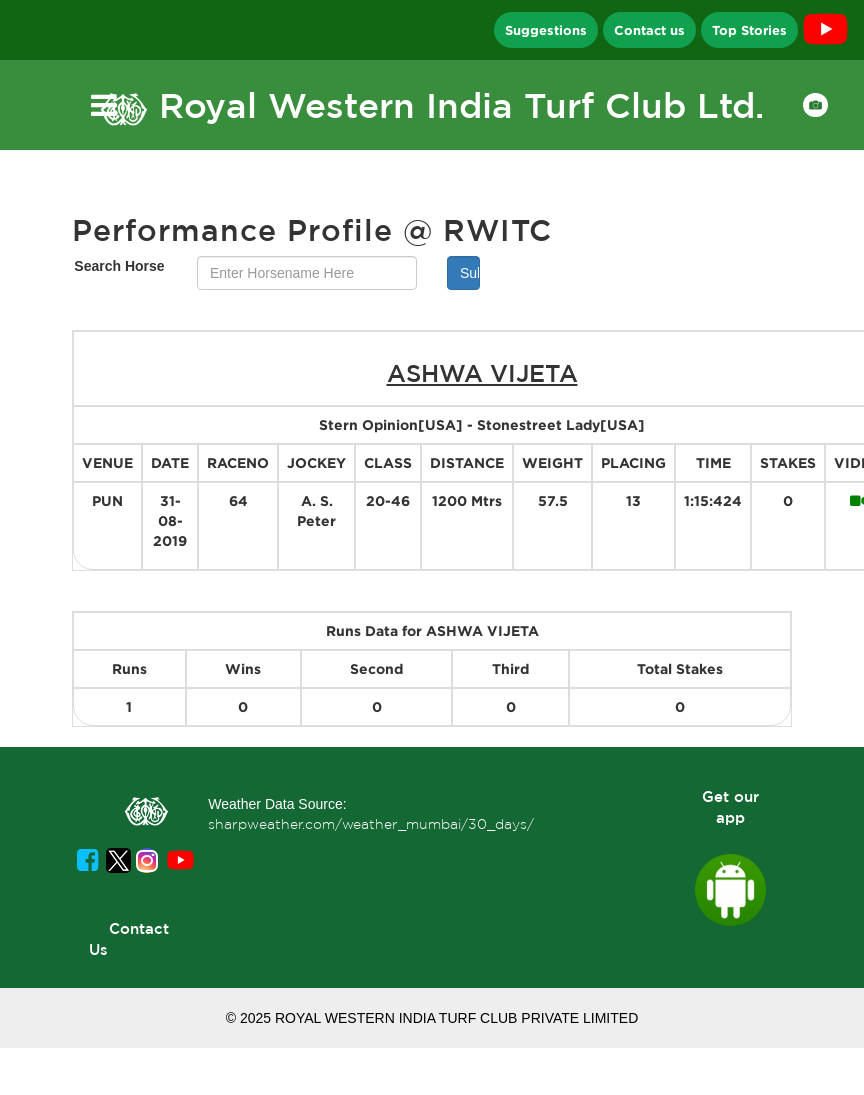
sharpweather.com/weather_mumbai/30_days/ (371, 824)
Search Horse (119, 266)
